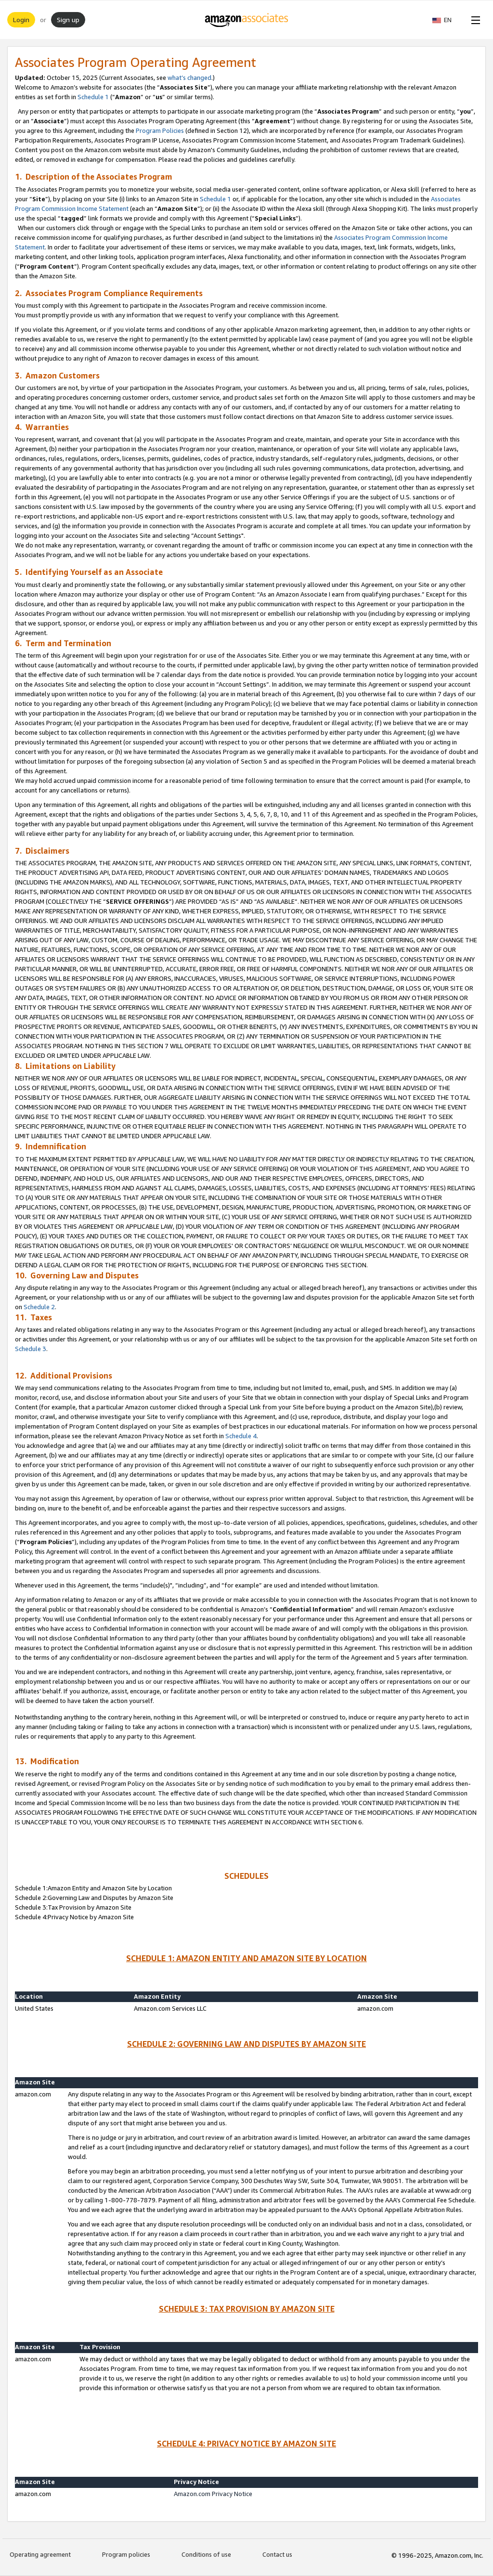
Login (21, 19)
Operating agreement (40, 2554)
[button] (447, 20)
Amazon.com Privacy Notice (213, 2494)
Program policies (126, 2554)
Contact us (277, 2554)
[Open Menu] (474, 20)
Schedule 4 (241, 1436)
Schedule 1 (93, 97)
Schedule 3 (30, 1349)
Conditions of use (206, 2554)
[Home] (247, 20)
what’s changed (189, 77)
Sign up (68, 19)
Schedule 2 (39, 1307)
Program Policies (160, 130)
